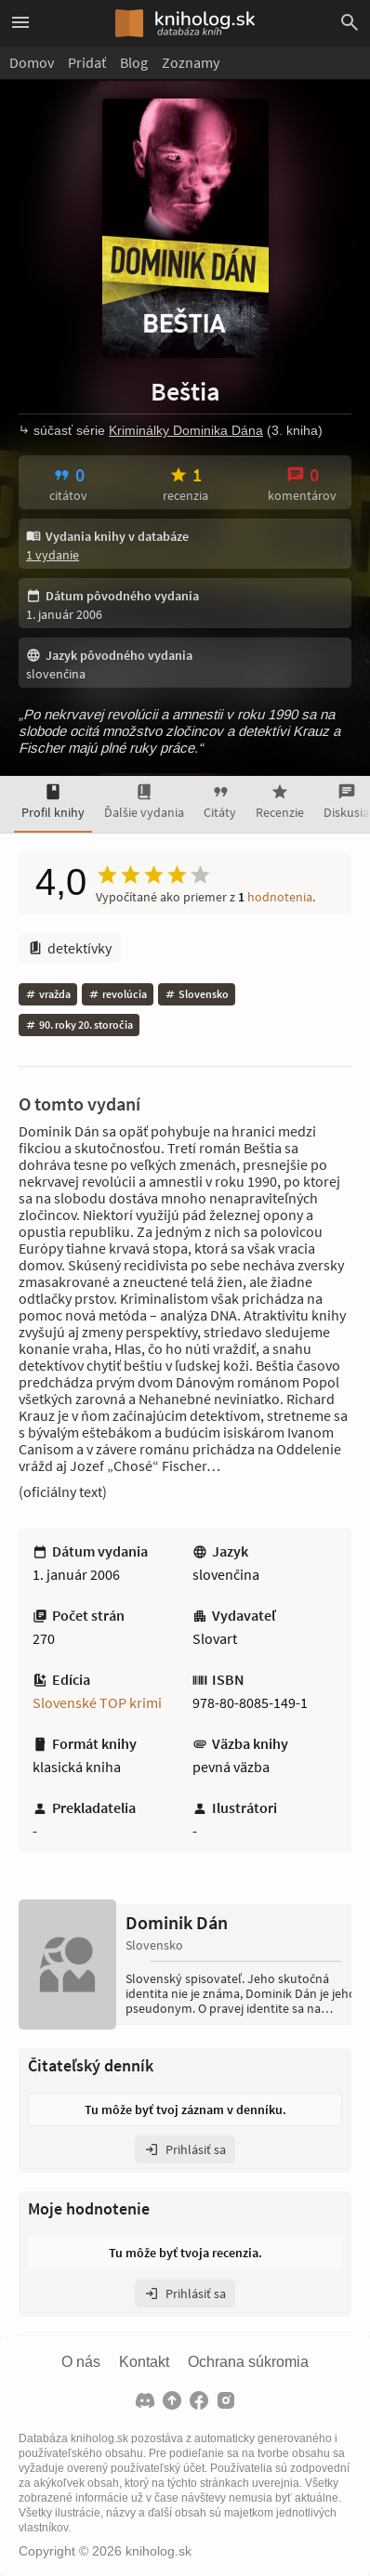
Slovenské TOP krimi (97, 1702)
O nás (80, 2362)
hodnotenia (279, 896)
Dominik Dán (177, 1922)
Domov (31, 62)
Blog (134, 62)
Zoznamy (190, 62)
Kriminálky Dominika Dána (186, 430)
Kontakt (144, 2362)
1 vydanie (52, 554)
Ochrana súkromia (248, 2362)
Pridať (87, 62)
